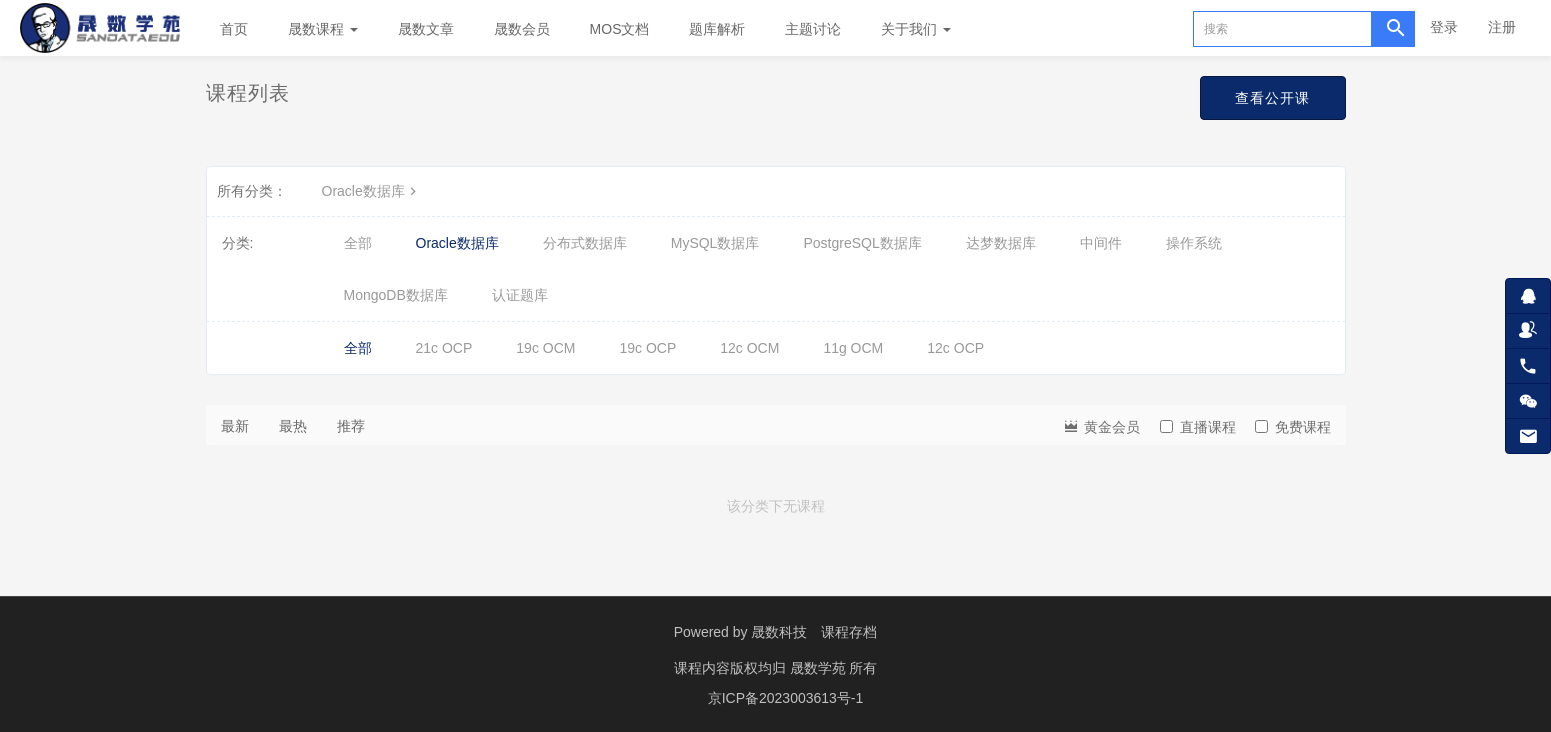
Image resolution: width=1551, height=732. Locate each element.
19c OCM (545, 348)
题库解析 (717, 29)
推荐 (351, 426)
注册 (1502, 27)
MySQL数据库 (715, 243)
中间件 (1101, 243)
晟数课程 (323, 29)
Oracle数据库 (371, 191)
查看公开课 (1272, 98)
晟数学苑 (820, 667)
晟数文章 (426, 29)
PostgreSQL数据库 (862, 243)
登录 (1444, 27)
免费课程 (1293, 427)
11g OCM (853, 348)
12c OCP (955, 348)
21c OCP (444, 348)
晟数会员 (522, 29)
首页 (234, 29)
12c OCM (749, 348)
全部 (358, 243)
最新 (235, 426)
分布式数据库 (585, 243)
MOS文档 (620, 29)
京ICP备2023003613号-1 (786, 697)
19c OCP (647, 348)
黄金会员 (1101, 425)
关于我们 (916, 29)
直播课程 (1198, 427)
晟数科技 (779, 632)
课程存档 (849, 632)
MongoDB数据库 (396, 295)
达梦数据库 (1001, 243)
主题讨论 (813, 29)
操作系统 (1194, 243)
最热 (293, 426)
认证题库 (520, 295)
